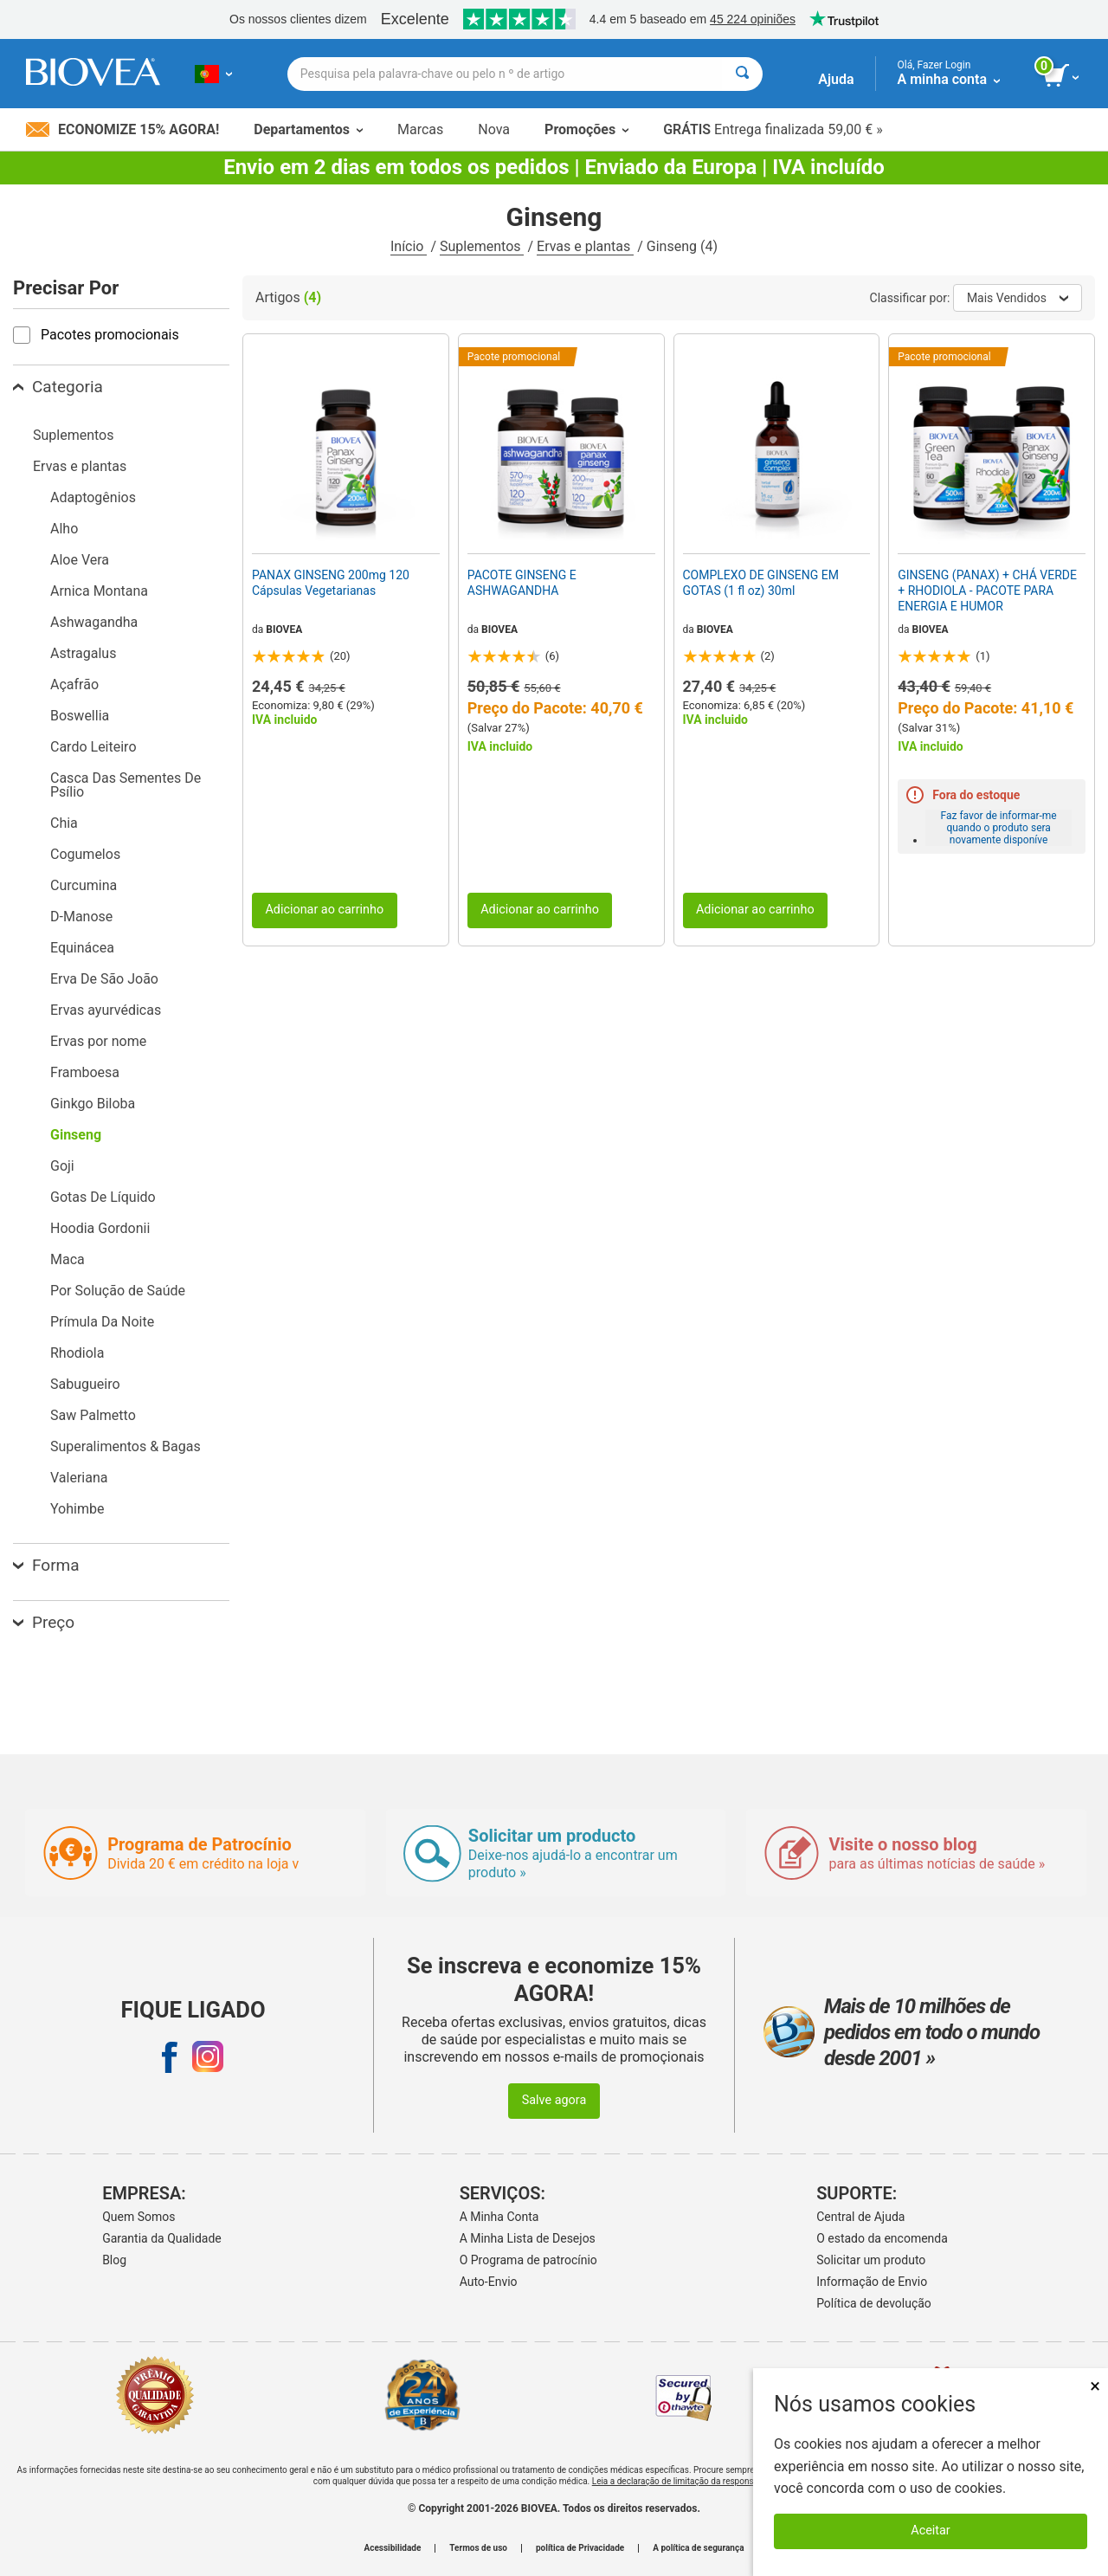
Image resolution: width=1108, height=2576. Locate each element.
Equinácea (82, 947)
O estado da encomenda (882, 2238)
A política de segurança (698, 2548)
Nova (494, 129)
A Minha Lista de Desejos (528, 2238)
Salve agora (554, 2100)
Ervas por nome (98, 1041)
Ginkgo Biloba (92, 1103)
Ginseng (75, 1135)
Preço (43, 1622)
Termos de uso (478, 2548)
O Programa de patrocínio (528, 2260)
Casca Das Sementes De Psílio (125, 785)
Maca (67, 1259)
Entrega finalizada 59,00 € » (773, 129)
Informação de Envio (871, 2282)
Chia (64, 823)
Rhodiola (77, 1353)
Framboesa (84, 1072)
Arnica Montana (99, 591)
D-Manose (81, 916)
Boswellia (79, 715)
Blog (114, 2260)
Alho (64, 528)
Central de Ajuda (860, 2217)
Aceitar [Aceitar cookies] (930, 2530)
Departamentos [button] (308, 129)
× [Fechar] (1095, 2386)
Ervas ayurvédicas (105, 1010)
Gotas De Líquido (103, 1197)
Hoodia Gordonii (100, 1228)
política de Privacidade (580, 2548)
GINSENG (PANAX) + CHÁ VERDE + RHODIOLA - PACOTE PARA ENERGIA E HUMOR (987, 590)
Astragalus (83, 653)
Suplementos (482, 246)
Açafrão (74, 684)
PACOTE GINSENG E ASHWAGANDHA (522, 582)
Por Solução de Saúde (117, 1290)
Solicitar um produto (870, 2260)
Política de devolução (873, 2303)
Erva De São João (104, 979)
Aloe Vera (79, 560)
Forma (46, 1565)
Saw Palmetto (93, 1415)
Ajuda (836, 79)
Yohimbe (77, 1509)
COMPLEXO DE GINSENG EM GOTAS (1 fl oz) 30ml (761, 582)
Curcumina (83, 885)
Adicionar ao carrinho (324, 909)
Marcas (420, 129)
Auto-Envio (489, 2282)
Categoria (58, 387)
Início (409, 246)
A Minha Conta (499, 2217)
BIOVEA (284, 629)
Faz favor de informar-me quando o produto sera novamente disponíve (999, 828)
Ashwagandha (94, 622)
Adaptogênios (93, 497)
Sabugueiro (85, 1384)
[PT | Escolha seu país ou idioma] (213, 73)
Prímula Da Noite (102, 1322)
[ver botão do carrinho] (1062, 76)
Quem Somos (138, 2217)
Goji (62, 1166)
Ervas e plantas (585, 246)
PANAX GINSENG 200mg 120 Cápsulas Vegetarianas (330, 582)
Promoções (586, 129)
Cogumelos (85, 854)
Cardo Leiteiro (93, 747)
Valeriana (78, 1477)
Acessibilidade (393, 2548)
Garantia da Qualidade (162, 2238)
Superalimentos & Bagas (125, 1446)
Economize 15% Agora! (122, 129)
